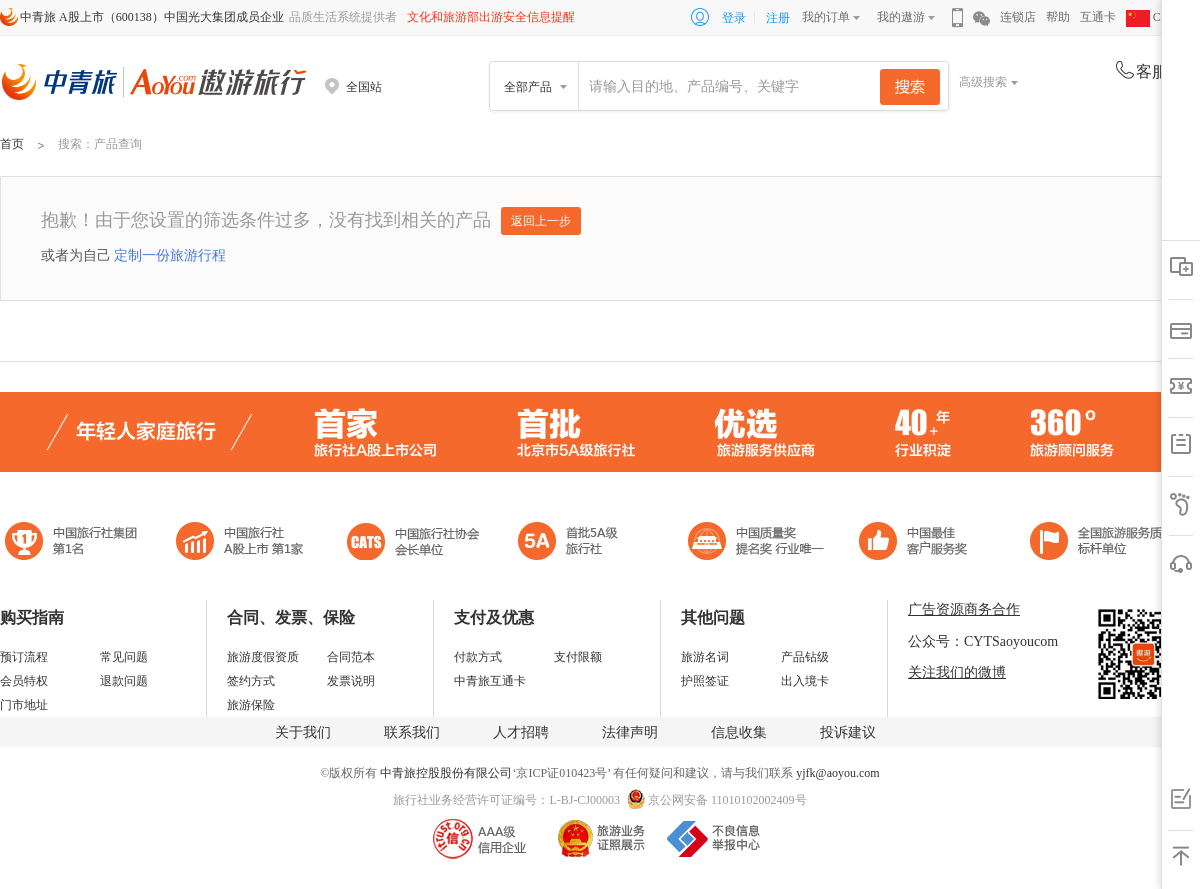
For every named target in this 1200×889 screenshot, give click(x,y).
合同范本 (351, 657)
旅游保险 (251, 705)
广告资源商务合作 (964, 609)
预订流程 (24, 657)
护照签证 (705, 681)
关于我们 (303, 732)
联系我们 (412, 732)
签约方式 (251, 681)
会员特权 (24, 681)
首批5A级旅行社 (240, 543)
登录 (734, 18)
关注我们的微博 (957, 672)
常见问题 (124, 657)
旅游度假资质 (263, 657)
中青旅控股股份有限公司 (446, 773)
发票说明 (351, 681)
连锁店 (1018, 17)
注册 (778, 18)
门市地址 (24, 705)
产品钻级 (805, 657)
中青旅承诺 (1102, 543)
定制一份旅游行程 (170, 255)
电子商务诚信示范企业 (576, 543)
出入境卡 (805, 681)
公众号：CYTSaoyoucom (983, 641)
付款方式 (478, 657)
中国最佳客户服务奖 (757, 543)
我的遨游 (901, 17)
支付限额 (578, 657)
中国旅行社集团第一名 (74, 543)
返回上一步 (541, 221)
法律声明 (630, 732)
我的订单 (826, 17)
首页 (12, 144)
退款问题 (124, 681)
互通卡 (1098, 17)
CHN (1152, 17)
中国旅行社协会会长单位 (413, 543)
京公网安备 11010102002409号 (727, 800)
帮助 (1058, 17)
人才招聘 (521, 732)
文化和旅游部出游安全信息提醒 (491, 17)
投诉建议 (848, 732)
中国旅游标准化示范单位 (918, 543)
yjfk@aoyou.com (837, 773)
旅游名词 (705, 657)
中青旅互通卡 (490, 681)
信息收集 (739, 732)
